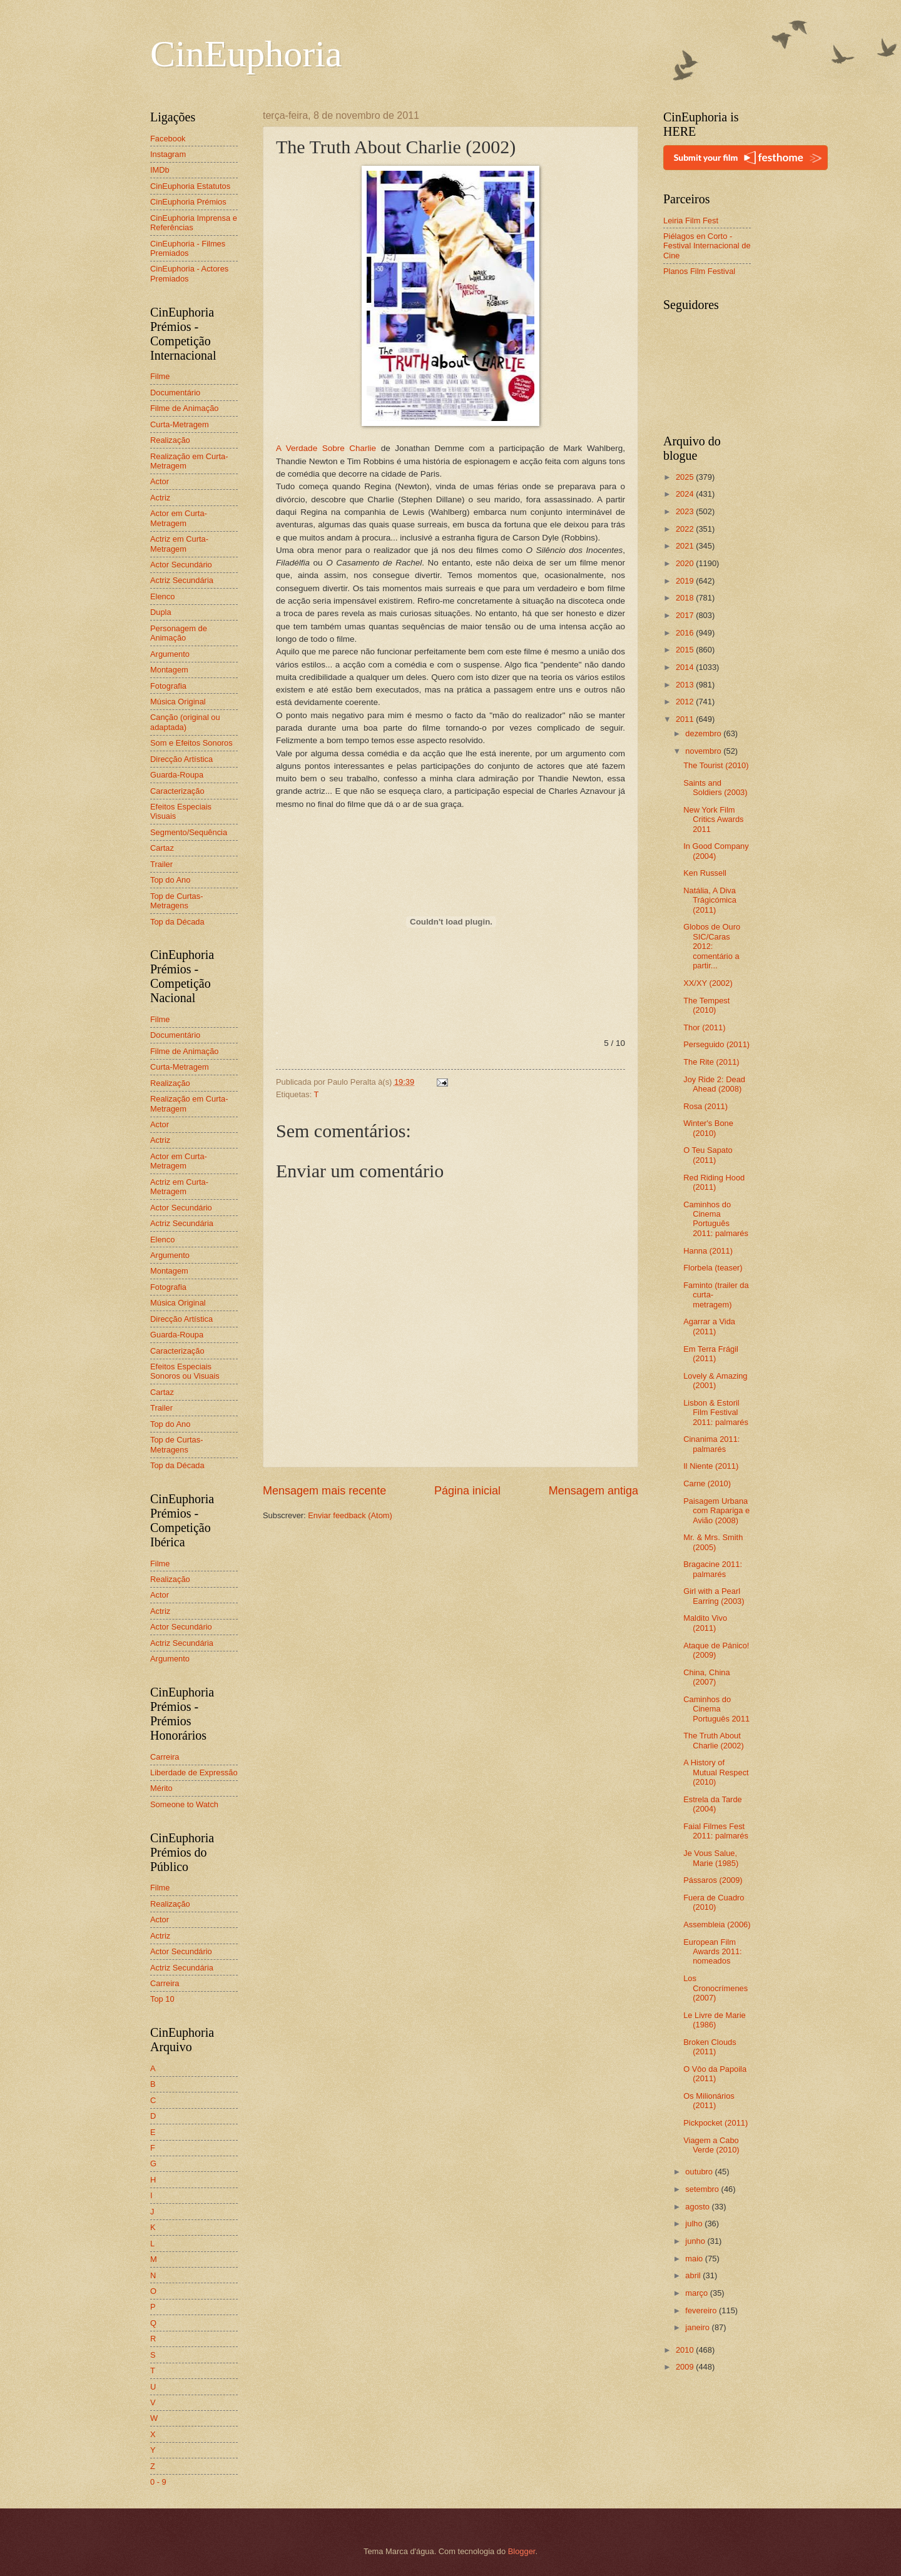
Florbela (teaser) (712, 1267)
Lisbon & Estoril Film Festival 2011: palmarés (715, 1412)
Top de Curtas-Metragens (176, 900)
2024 (686, 494)
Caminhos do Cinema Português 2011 (716, 1709)
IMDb (160, 170)
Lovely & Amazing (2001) (715, 1380)
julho (695, 2223)
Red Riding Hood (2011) (714, 1182)
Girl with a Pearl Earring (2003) (713, 1595)
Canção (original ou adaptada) (185, 721)
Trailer (161, 864)
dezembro (704, 733)
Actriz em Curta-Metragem (179, 543)
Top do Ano (170, 880)
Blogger (522, 2551)
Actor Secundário (181, 564)
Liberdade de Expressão (194, 1772)
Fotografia (168, 686)
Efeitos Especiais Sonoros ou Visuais (185, 1371)
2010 (686, 2350)
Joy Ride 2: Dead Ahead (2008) (714, 1084)
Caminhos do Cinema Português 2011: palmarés (715, 1219)
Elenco (162, 596)
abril (694, 2275)
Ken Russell (704, 873)
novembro (704, 751)
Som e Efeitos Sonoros (191, 743)
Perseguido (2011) (716, 1044)
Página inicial (467, 1490)
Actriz (160, 497)
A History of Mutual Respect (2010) (715, 1772)
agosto (698, 2206)
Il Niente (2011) (710, 1466)
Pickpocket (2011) (715, 2122)
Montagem (169, 669)
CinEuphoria (246, 53)
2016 (686, 632)
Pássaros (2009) (712, 1880)
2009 (686, 2366)
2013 (686, 684)
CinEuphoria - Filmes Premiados (187, 248)
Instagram (168, 154)
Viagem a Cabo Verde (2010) (711, 2145)
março (697, 2293)
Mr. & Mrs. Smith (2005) (713, 1542)
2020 (686, 563)
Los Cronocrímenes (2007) (715, 1988)
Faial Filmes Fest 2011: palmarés (715, 1831)
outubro (700, 2171)
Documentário (175, 392)
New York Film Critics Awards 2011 (713, 819)
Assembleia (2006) (716, 1924)
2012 (686, 701)
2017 (686, 615)
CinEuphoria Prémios (188, 201)
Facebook (168, 138)
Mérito (161, 1788)
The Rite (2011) (711, 1062)
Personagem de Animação (178, 633)
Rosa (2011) (705, 1106)
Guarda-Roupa (176, 774)
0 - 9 (158, 2482)
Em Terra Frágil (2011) (710, 1353)
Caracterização (177, 791)
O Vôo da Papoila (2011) (714, 2073)
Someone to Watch (184, 1804)
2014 (686, 667)
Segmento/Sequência (188, 832)
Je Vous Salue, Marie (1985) (710, 1857)
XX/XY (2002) (708, 983)
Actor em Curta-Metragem (178, 518)
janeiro (698, 2327)
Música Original (178, 701)
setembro (703, 2189)
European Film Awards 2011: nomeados (712, 1951)
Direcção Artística (181, 759)
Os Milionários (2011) (709, 2100)
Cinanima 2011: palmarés (711, 1443)
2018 (686, 597)
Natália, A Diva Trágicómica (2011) (709, 900)
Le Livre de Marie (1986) (714, 2020)
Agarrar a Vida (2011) (709, 1326)
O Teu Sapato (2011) (708, 1154)
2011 (686, 719)
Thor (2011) (704, 1027)
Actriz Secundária (181, 580)
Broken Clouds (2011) (709, 2046)
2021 (686, 545)
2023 (686, 511)
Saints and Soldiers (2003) (715, 787)
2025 (686, 477)
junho (696, 2241)
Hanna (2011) (708, 1250)
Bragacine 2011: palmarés (712, 1568)
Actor (159, 481)
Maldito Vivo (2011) (705, 1622)
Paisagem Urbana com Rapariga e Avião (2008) (716, 1510)
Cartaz (162, 848)
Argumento (170, 654)
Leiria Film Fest (690, 220)
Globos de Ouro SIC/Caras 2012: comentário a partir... (711, 946)
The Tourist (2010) (715, 765)
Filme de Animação (184, 408)
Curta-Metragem (179, 424)
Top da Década (177, 921)
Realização (170, 440)
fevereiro (702, 2310)
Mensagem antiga (593, 1490)
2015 (686, 649)
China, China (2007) (706, 1677)
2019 (686, 581)
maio (695, 2258)
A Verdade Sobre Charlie (326, 448)
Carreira (165, 1757)
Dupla (160, 612)
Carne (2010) (707, 1483)
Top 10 (162, 1999)
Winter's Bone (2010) (708, 1127)
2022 (686, 529)
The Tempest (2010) (706, 1005)
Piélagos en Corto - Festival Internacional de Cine (707, 245)
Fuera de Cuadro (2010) (713, 1902)
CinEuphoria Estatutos (190, 186)
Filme (160, 376)
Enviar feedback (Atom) (350, 1515)
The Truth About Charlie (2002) (713, 1740)
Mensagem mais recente (324, 1490)
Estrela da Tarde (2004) (712, 1804)
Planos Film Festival (699, 271)
